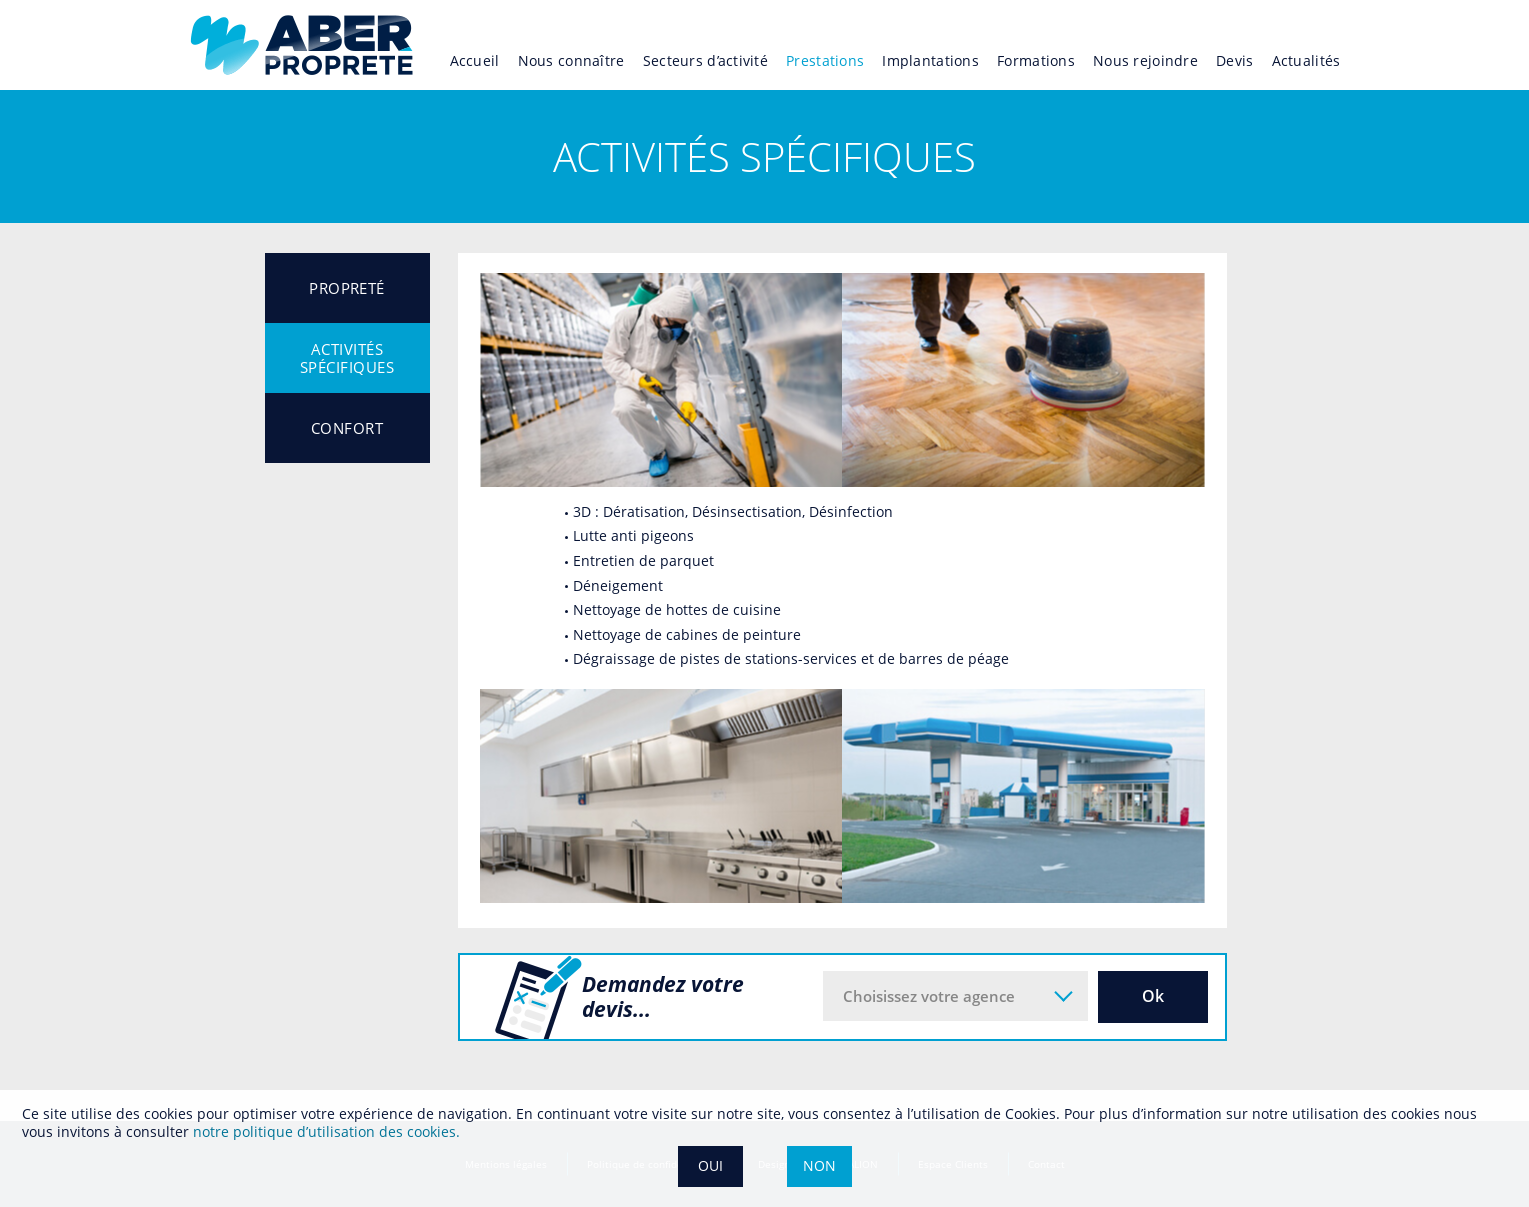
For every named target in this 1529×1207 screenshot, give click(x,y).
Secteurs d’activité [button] (705, 60)
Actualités (1306, 60)
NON (819, 1165)
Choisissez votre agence (929, 996)
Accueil (475, 60)
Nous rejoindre (1145, 60)
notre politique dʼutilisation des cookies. (326, 1131)
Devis (1234, 60)
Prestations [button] (825, 60)
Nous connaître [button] (571, 60)
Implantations (930, 60)
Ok (1153, 996)
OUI (710, 1165)
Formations (1036, 60)
